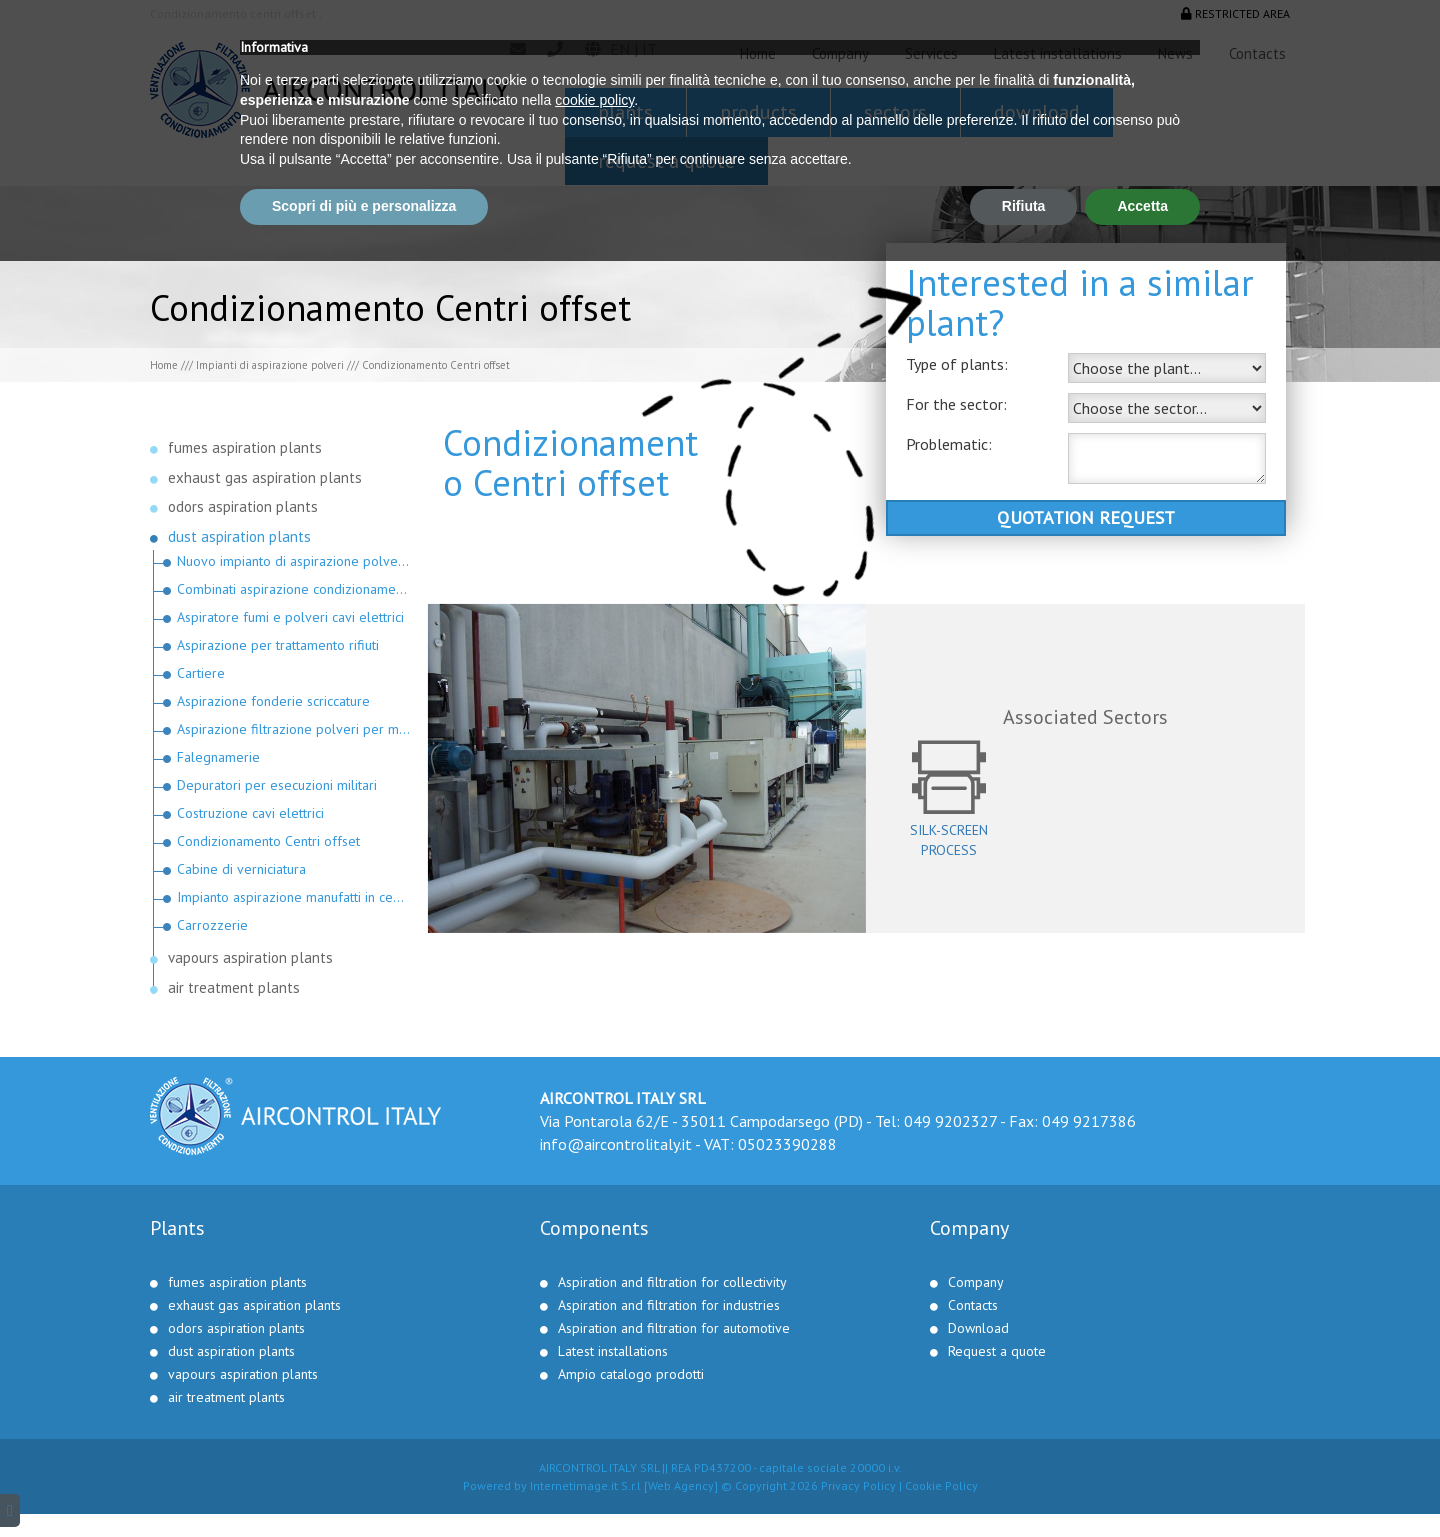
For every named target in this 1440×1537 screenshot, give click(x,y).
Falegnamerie (218, 757)
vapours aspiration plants (250, 957)
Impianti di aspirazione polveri (270, 365)
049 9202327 (950, 1121)
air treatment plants (234, 987)
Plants (625, 112)
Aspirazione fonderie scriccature (273, 701)
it (649, 49)
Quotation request (1086, 517)
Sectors (895, 112)
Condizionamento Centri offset (268, 841)
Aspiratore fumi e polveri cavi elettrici (290, 617)
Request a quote (666, 161)
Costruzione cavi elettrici (250, 813)
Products (758, 112)
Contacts (1257, 53)
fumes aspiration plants (245, 447)
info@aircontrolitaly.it (616, 1144)
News (1175, 53)
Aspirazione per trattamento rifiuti (278, 645)
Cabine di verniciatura (241, 869)
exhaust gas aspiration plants (265, 477)
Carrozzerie (212, 925)
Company (840, 53)
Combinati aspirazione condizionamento (295, 589)
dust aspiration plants (239, 536)
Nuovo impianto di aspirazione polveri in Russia (295, 561)
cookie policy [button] (594, 1376)
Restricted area (1235, 13)
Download (1037, 112)
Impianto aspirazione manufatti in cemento (295, 897)
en (620, 49)
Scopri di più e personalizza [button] (364, 1482)
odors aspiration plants (243, 506)
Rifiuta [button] (1024, 1482)
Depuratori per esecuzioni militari (277, 785)
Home (758, 53)
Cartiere (201, 673)
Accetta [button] (1142, 1482)
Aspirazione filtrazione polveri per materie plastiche (295, 729)
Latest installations (1058, 53)
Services (931, 53)
